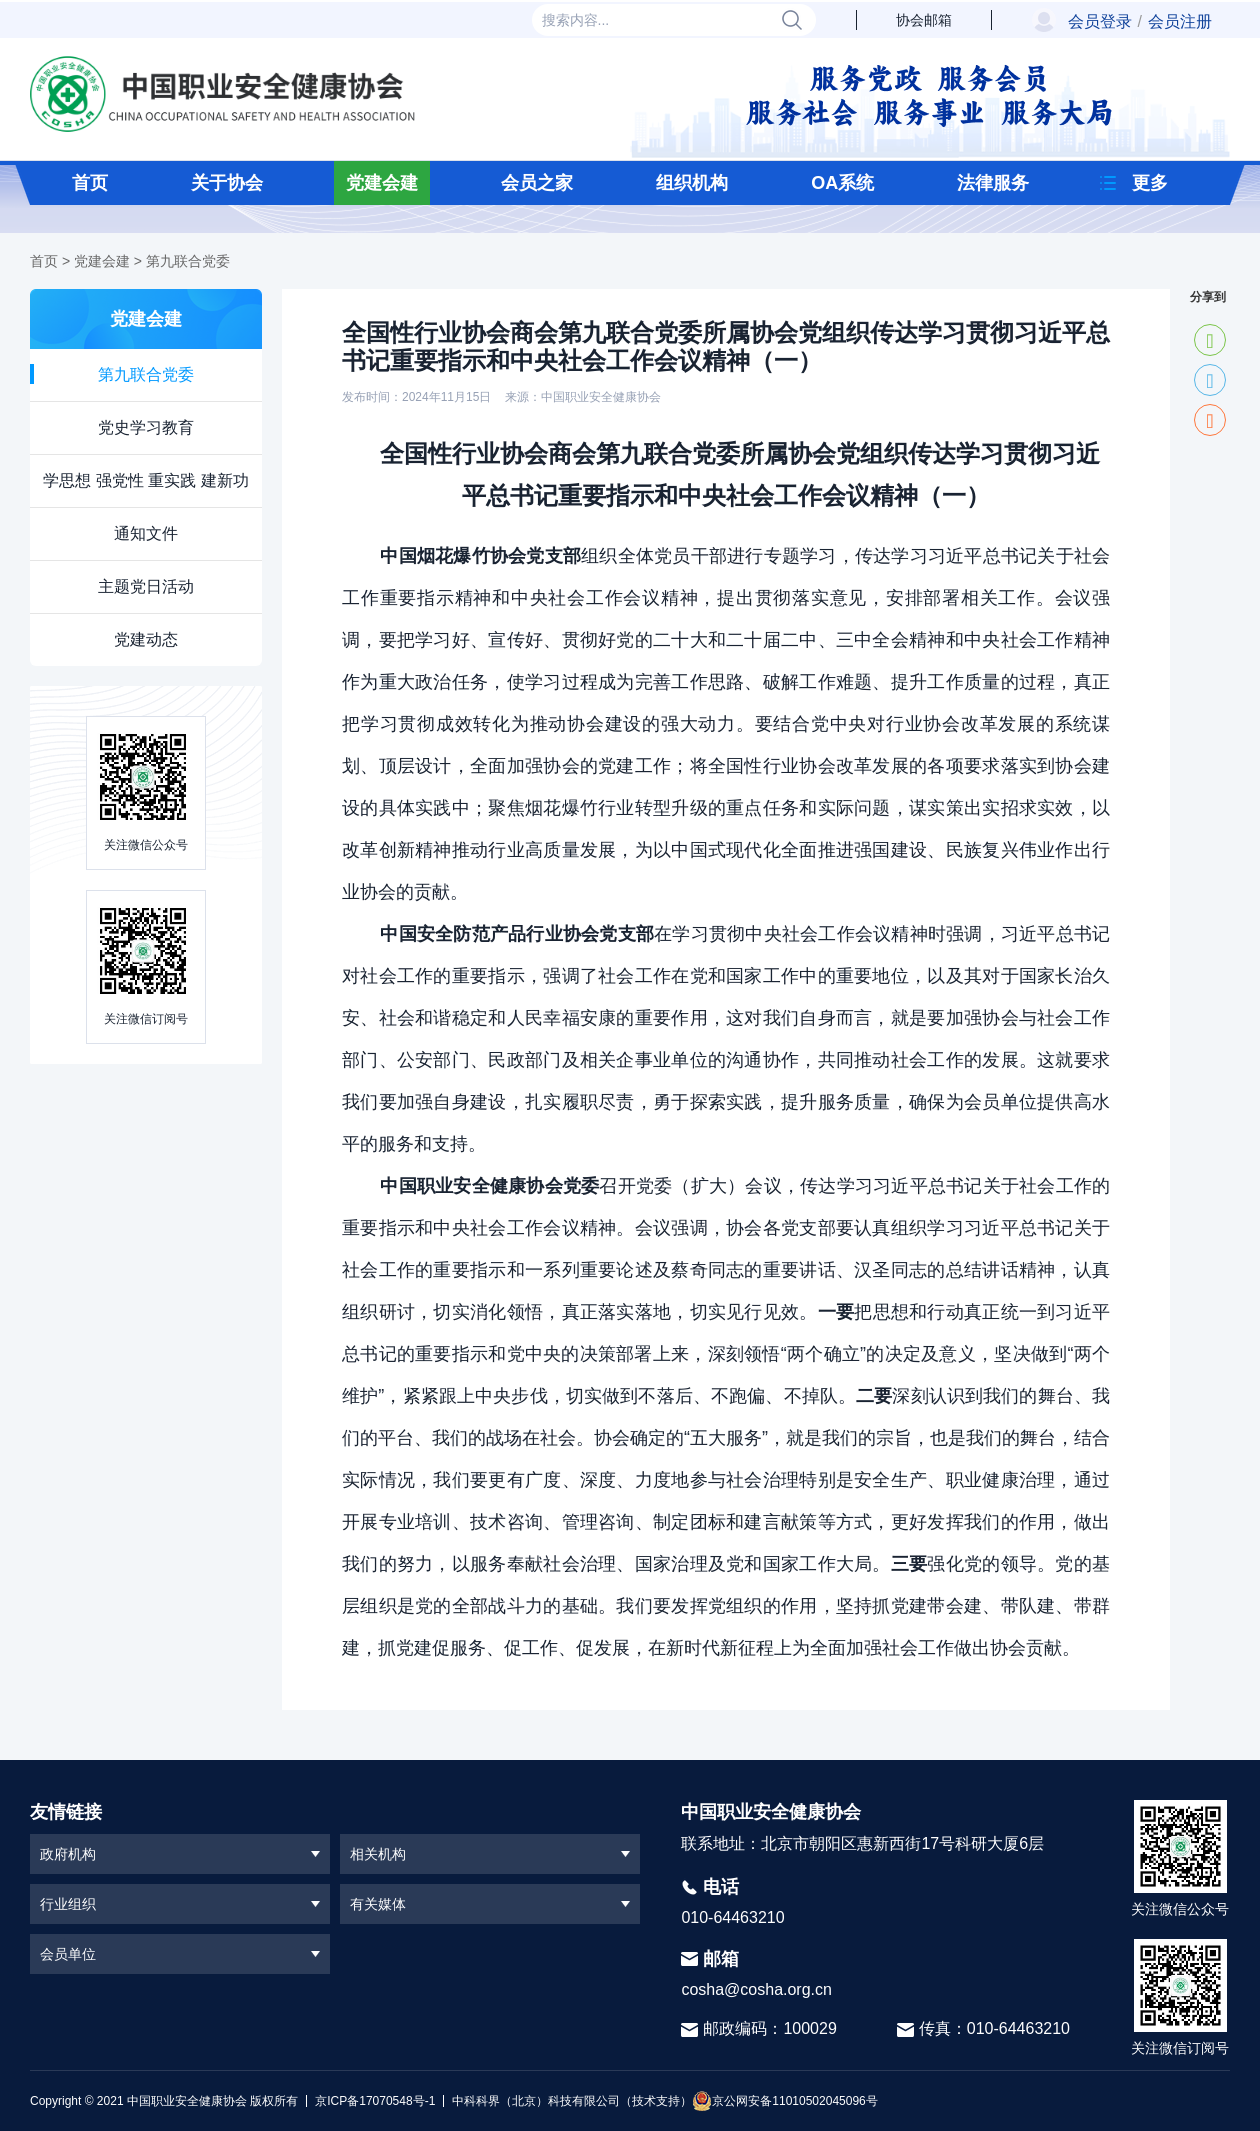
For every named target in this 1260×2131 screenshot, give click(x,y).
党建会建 (382, 183)
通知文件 (146, 533)
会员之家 (537, 183)
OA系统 (842, 183)
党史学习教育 (146, 427)
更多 (1150, 183)
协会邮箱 (924, 20)
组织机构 (692, 183)
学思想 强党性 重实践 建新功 (145, 480)
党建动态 (146, 639)
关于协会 (227, 183)
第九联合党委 (188, 261)
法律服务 (993, 183)
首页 (90, 183)
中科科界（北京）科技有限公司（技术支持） (567, 2101)
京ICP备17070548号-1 (375, 2101)
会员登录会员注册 (1140, 21)
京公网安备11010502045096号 (784, 2101)
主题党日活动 (146, 586)
